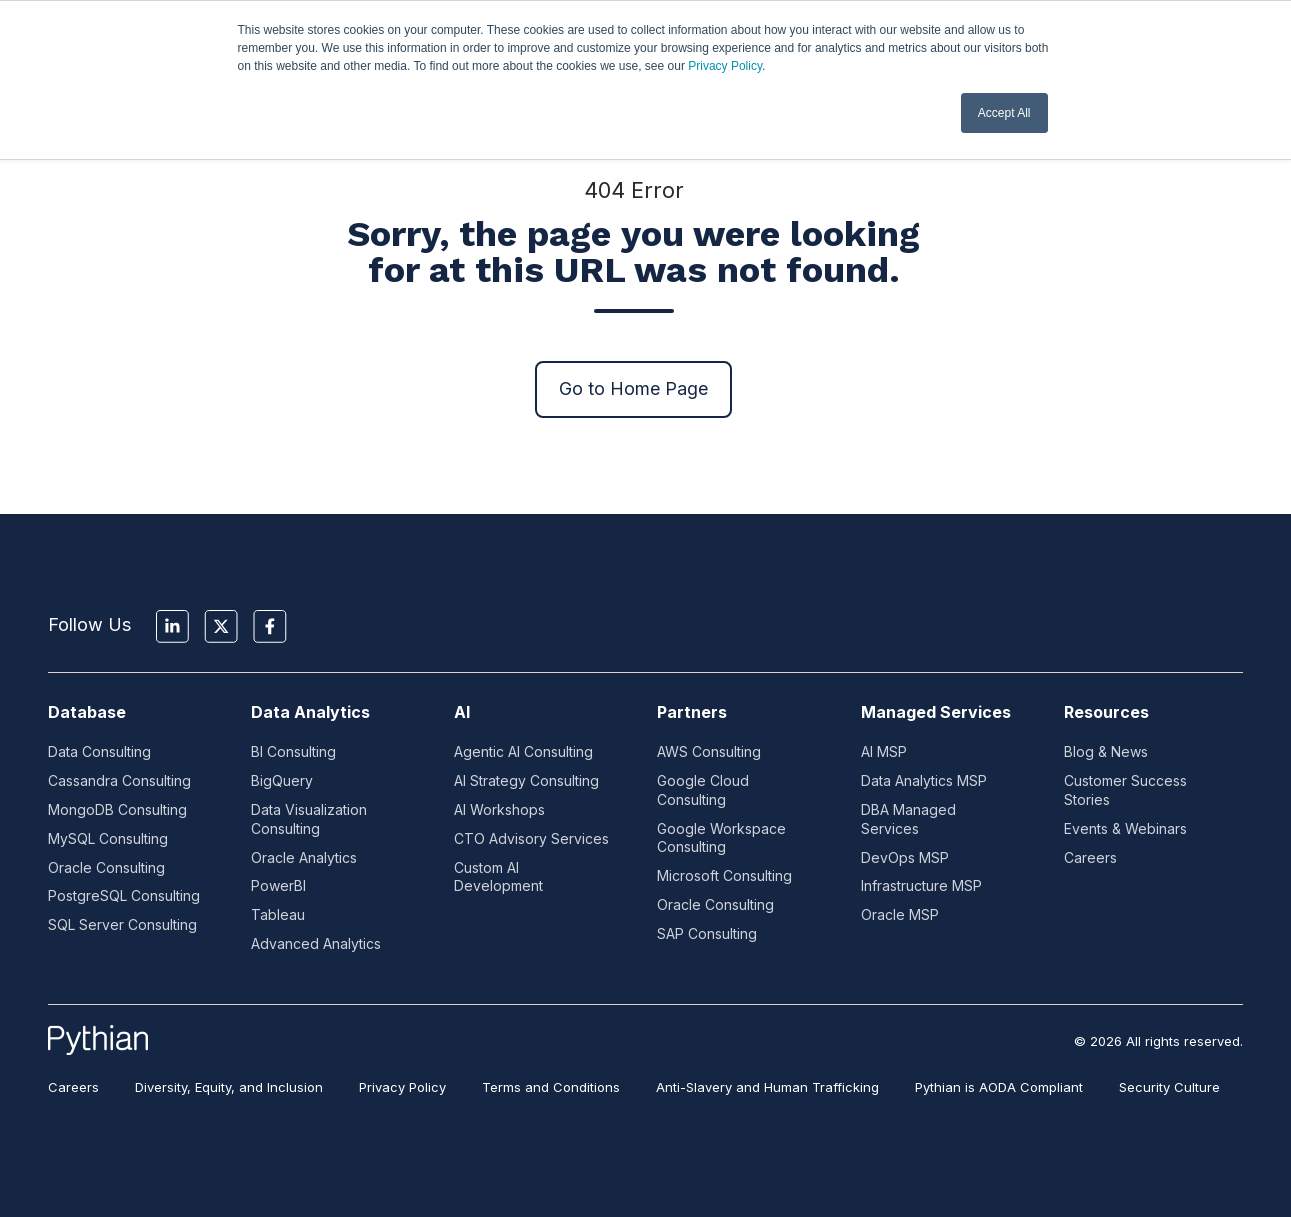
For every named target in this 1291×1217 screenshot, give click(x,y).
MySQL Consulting (108, 838)
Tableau (278, 914)
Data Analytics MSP (924, 780)
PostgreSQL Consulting (124, 895)
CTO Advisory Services (531, 838)
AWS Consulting (709, 751)
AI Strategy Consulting (526, 780)
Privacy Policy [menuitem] (402, 1087)
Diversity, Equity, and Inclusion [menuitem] (229, 1087)
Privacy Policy (725, 66)
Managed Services (936, 712)
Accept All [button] (1004, 113)
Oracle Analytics (304, 857)
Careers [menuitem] (73, 1087)
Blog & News (1106, 751)
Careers (1090, 857)
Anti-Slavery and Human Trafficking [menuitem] (767, 1087)
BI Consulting (293, 751)
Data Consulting (99, 751)
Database (87, 712)
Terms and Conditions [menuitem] (551, 1087)
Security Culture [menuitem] (1169, 1087)
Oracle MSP (900, 914)
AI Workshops (499, 809)
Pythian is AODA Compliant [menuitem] (999, 1087)
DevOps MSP (905, 857)
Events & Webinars (1125, 828)
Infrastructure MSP (921, 885)
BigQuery (282, 780)
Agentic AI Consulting (523, 751)
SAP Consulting (707, 933)
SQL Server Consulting (122, 924)
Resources (1106, 712)
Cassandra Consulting (119, 780)
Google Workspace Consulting (721, 838)
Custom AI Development (498, 877)
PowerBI (278, 885)
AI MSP (884, 751)
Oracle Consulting (106, 867)
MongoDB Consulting (117, 809)
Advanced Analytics (316, 943)
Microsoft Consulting (724, 875)
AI (462, 712)
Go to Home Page (633, 388)
